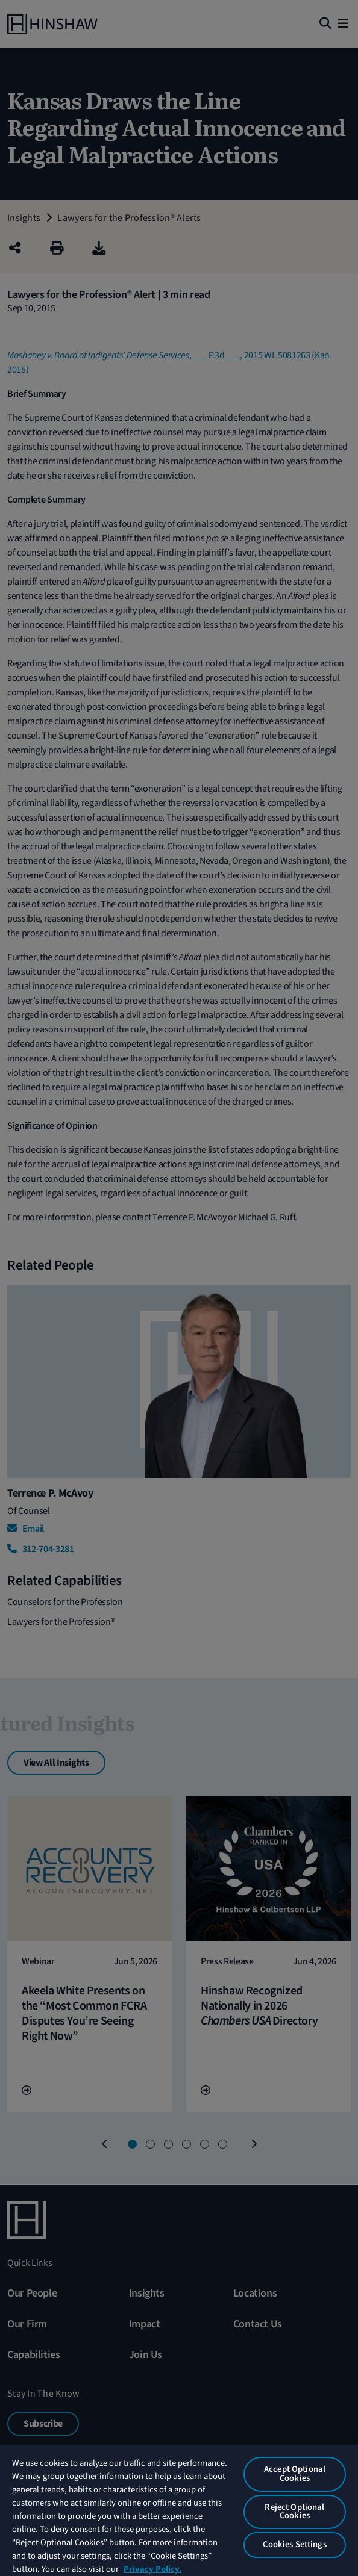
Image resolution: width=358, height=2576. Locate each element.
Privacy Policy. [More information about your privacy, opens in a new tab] (152, 2569)
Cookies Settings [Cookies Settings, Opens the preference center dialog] (294, 2544)
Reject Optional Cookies (294, 2511)
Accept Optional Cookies (294, 2473)
